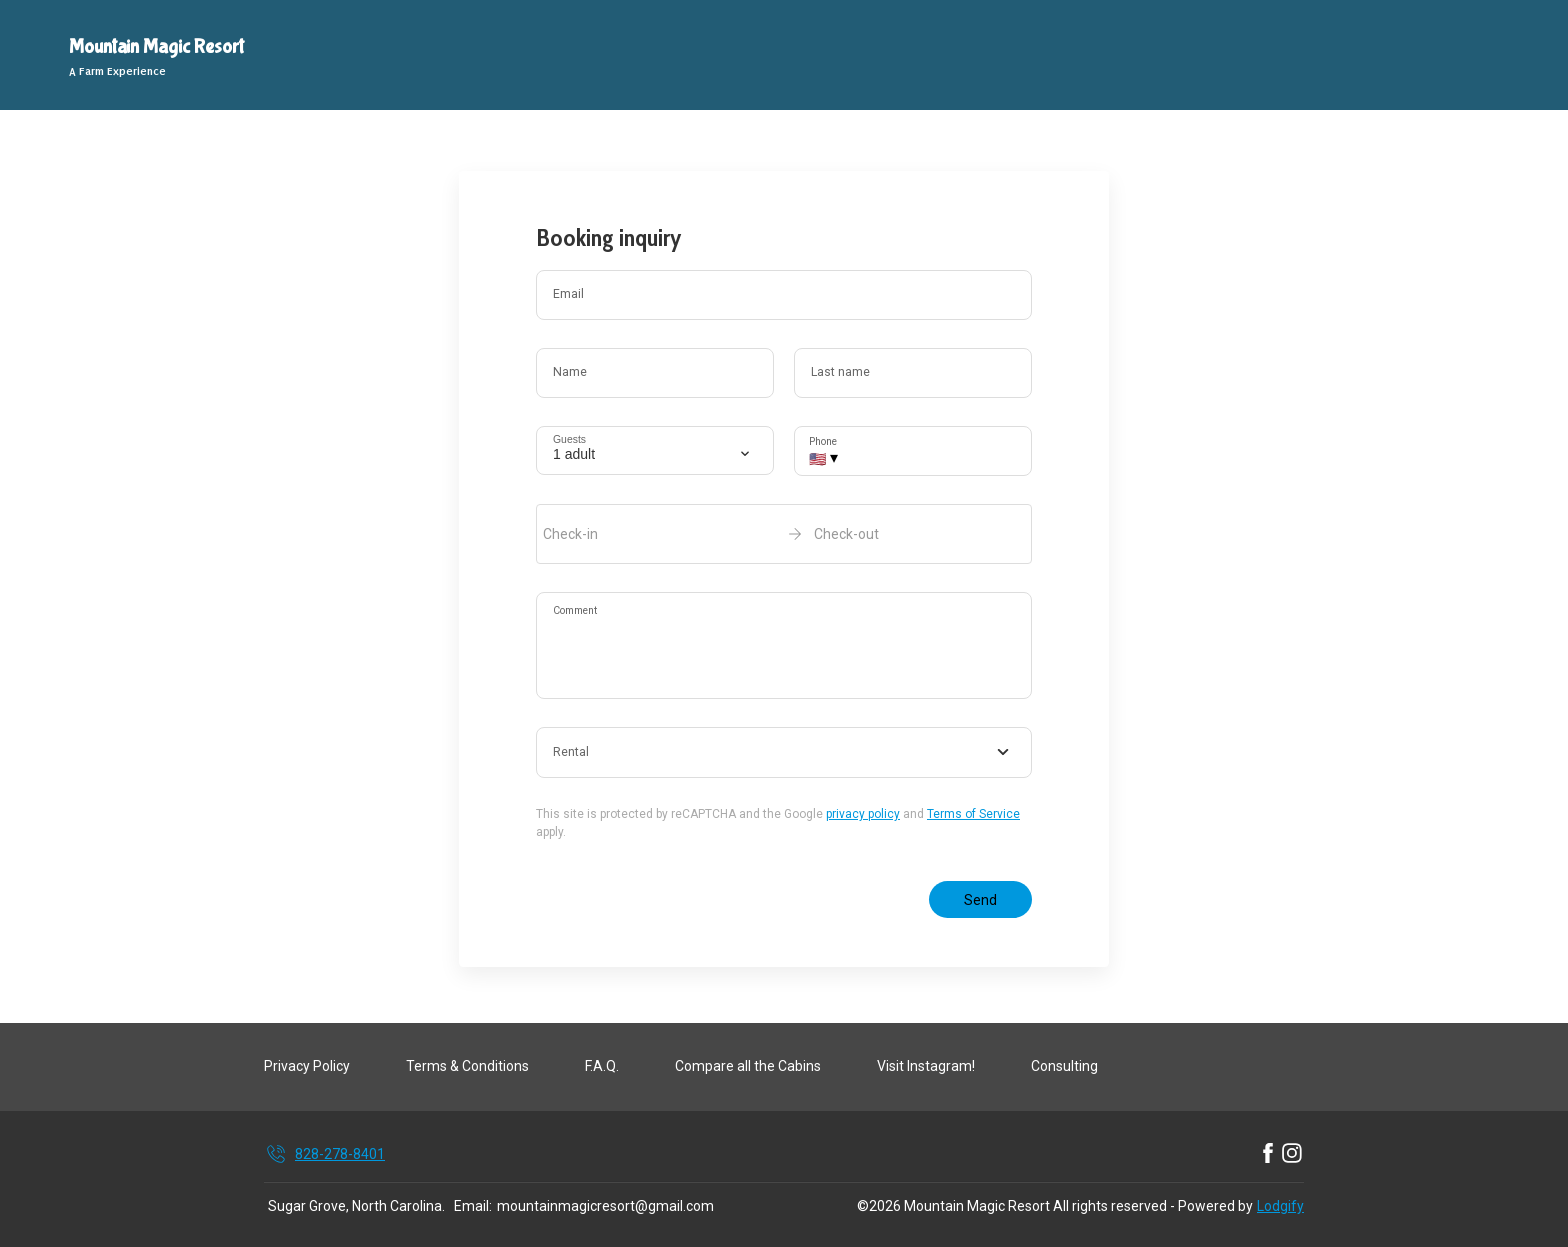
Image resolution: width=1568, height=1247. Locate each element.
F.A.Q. (602, 1066)
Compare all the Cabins (748, 1066)
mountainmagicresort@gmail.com (605, 1206)
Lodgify (1280, 1206)
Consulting (1064, 1066)
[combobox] (784, 753)
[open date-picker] (784, 534)
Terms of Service (973, 814)
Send (980, 900)
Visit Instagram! (926, 1066)
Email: (473, 1206)
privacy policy (863, 814)
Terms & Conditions (467, 1066)
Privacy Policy (307, 1066)
